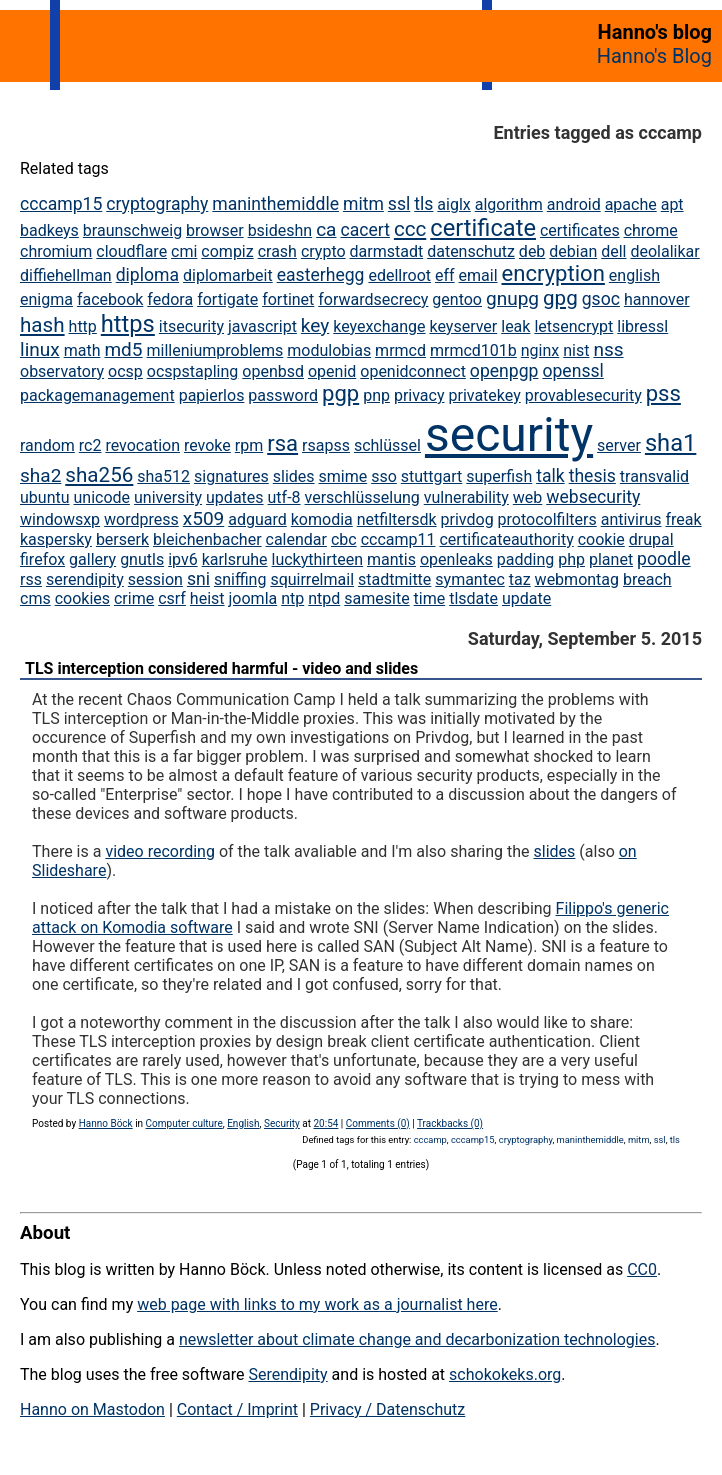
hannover (657, 299)
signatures (231, 476)
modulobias (329, 350)
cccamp (430, 1139)
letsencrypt (573, 326)
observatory (62, 371)
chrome (651, 230)
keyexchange (379, 326)
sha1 (670, 443)
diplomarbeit (228, 275)
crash (277, 251)
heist (207, 598)
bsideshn (280, 230)
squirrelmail (312, 579)
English (243, 1123)
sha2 (40, 475)
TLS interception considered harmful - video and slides (221, 668)
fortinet (288, 299)
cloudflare (131, 251)
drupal (651, 539)
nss (608, 349)
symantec (470, 579)
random (47, 445)
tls (423, 204)
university (168, 497)
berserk (122, 539)
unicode (101, 497)
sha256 (99, 475)
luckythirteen (318, 559)
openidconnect (413, 371)
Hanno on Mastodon (92, 1409)
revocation (142, 445)
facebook (110, 299)
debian (573, 251)
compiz (227, 251)
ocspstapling (193, 371)
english (634, 275)
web (528, 497)
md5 (123, 349)
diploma (147, 275)
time (430, 598)
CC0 (642, 1269)
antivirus (631, 519)
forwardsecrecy (373, 299)
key (315, 325)
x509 (204, 518)
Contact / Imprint (237, 1409)
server (619, 445)
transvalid (654, 476)
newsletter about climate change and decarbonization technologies (417, 1339)
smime (343, 476)
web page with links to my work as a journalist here (317, 1304)
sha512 (163, 476)
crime (134, 598)
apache (631, 204)
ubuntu (45, 497)
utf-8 (284, 497)
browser (215, 230)
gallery (92, 559)
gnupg (512, 298)
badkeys (49, 230)
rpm (249, 445)
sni (198, 579)
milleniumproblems (215, 350)
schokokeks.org (505, 1374)
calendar (296, 539)
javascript (262, 326)
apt (672, 204)
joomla (253, 598)
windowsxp (60, 519)
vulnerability (466, 497)
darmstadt (387, 251)
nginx (540, 350)
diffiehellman (66, 275)
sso (384, 476)
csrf (172, 598)
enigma (46, 299)
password (283, 395)
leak (515, 326)
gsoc (601, 299)
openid (332, 371)
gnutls (142, 559)
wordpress (141, 519)
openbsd (273, 371)
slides (294, 476)
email (478, 275)
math (82, 350)
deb (532, 251)
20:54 (325, 1123)
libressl (642, 326)
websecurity (593, 497)
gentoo (457, 299)
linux (40, 349)
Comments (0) (378, 1123)
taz (520, 579)
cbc (344, 539)
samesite (376, 598)
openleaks (456, 559)
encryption (553, 273)
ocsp (125, 371)
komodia (322, 519)
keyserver (464, 326)
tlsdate (473, 598)
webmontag (577, 579)
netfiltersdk (397, 519)
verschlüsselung (362, 497)
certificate (483, 228)
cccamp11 (398, 539)
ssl (399, 204)
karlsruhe (235, 559)
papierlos (212, 395)
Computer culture (184, 1123)
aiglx (453, 204)
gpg (560, 298)
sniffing (240, 579)
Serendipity (287, 1374)
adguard (257, 519)
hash (42, 325)
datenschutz (471, 251)
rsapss (326, 445)
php (571, 559)
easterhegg (321, 275)
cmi (184, 251)
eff (445, 275)
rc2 (90, 445)
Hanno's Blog (654, 56)
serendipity (85, 579)
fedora (170, 299)
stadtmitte (394, 579)
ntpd (324, 598)
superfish (499, 476)
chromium (56, 251)
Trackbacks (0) (450, 1123)
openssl (572, 371)
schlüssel (387, 445)
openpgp (504, 371)
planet (611, 559)
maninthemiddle (275, 204)
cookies (82, 598)
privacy (419, 395)
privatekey (484, 395)
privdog (467, 519)
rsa (282, 443)
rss (31, 579)
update (526, 598)
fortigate (227, 299)
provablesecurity (583, 395)
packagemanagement (97, 395)
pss (663, 393)
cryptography (157, 204)
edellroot (399, 275)
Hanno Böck (106, 1123)
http (83, 326)
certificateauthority (506, 539)
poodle (663, 559)
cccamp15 (61, 204)
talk (550, 476)
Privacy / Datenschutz (387, 1409)
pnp (376, 395)
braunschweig (132, 230)
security (509, 434)
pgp (340, 393)
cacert (364, 230)
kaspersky (56, 539)
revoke (207, 445)
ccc (410, 229)
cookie (601, 539)
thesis (592, 476)
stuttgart (432, 476)
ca (326, 229)
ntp (292, 598)
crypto (323, 251)
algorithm (509, 204)
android (574, 204)
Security (282, 1123)
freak (683, 519)
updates (235, 497)
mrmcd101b (473, 350)
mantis (391, 559)
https (128, 324)
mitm (363, 204)
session (155, 579)
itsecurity (191, 326)
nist (576, 350)
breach (647, 579)
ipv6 (183, 559)
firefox (42, 559)
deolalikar (664, 251)
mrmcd (400, 350)
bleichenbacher (207, 539)
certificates (580, 230)
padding (525, 559)
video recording (160, 851)
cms (35, 598)
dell (613, 251)
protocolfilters (547, 519)
